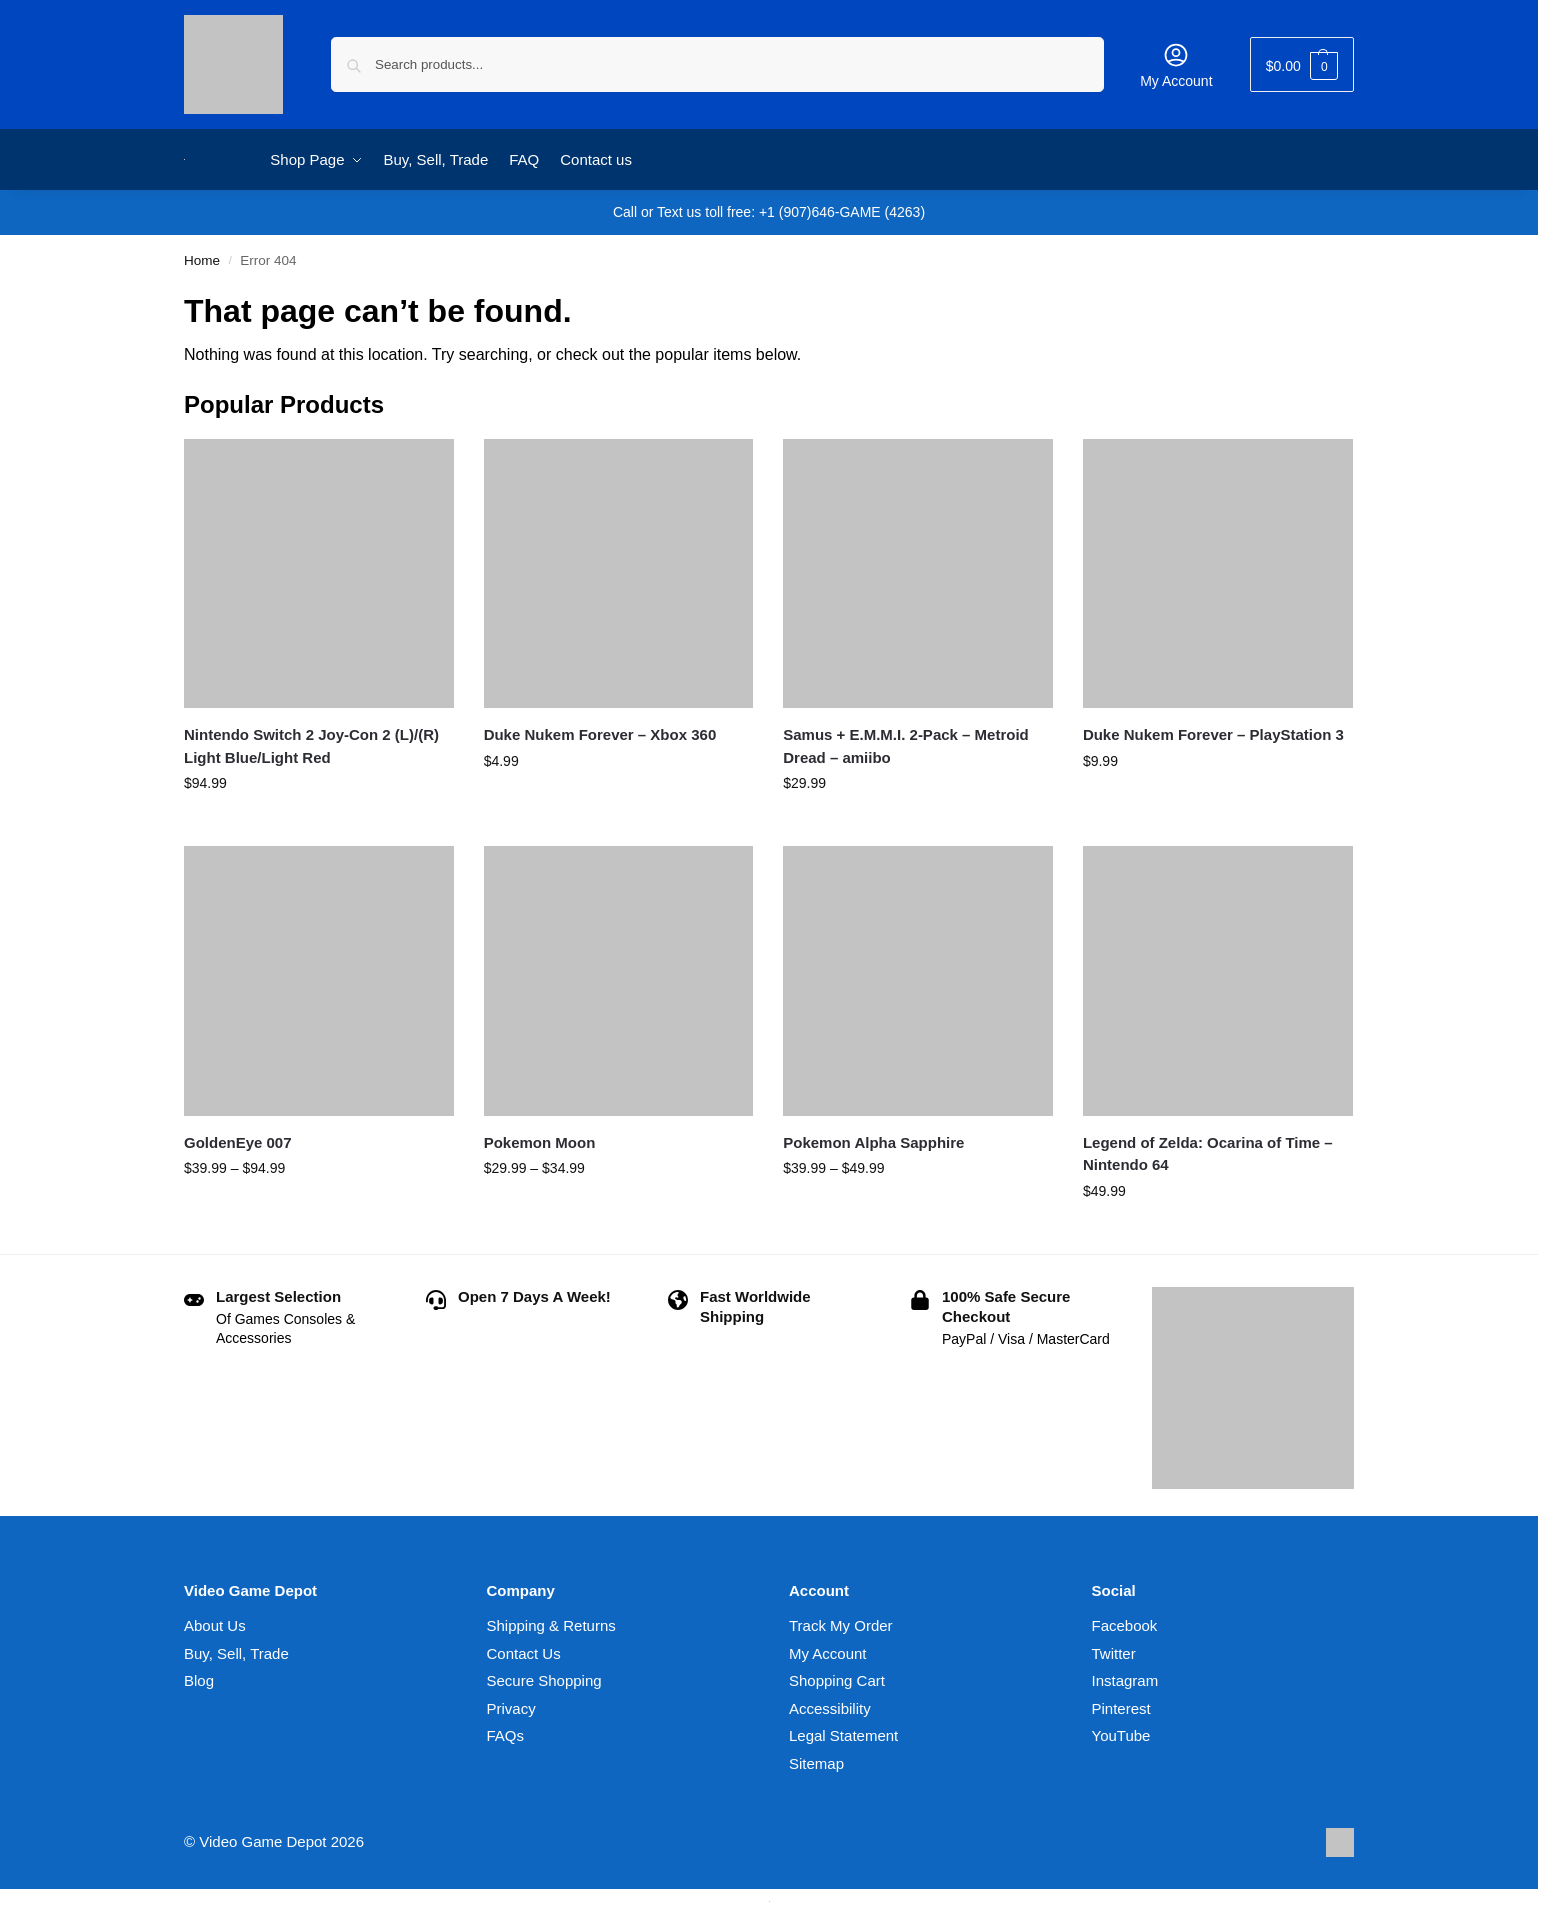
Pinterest (1121, 1708)
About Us (215, 1625)
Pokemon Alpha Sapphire (873, 1142)
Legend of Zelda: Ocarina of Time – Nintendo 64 (1208, 1154)
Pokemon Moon (540, 1142)
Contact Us (524, 1653)
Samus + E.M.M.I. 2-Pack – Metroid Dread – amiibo (906, 746)
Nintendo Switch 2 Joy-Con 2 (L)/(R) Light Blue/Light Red (311, 746)
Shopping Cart (837, 1680)
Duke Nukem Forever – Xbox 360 (600, 734)
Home (202, 260)
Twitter (1114, 1653)
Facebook (1125, 1625)
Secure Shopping (544, 1680)
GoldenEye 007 (238, 1142)
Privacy (511, 1708)
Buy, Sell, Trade (236, 1653)
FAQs (506, 1735)
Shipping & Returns (551, 1625)
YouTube (1121, 1735)
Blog (199, 1680)
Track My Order (841, 1625)
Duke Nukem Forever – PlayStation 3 (1213, 734)
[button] (1302, 64)
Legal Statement (843, 1735)
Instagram (1125, 1680)
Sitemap (816, 1763)
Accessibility (830, 1708)
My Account (1176, 65)
